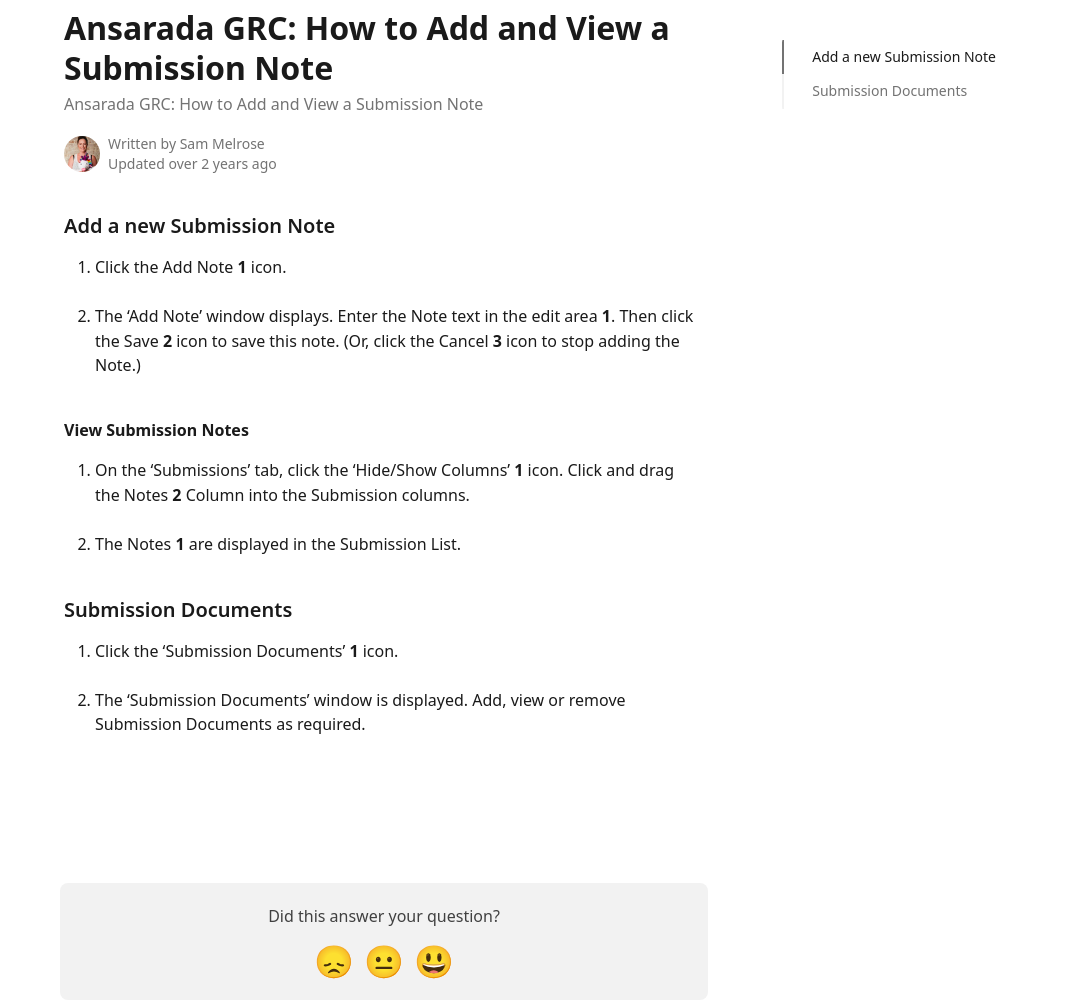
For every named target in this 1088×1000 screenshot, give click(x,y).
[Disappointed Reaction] (334, 960)
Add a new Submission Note (904, 56)
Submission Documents (889, 90)
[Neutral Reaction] (384, 960)
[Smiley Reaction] (434, 960)
